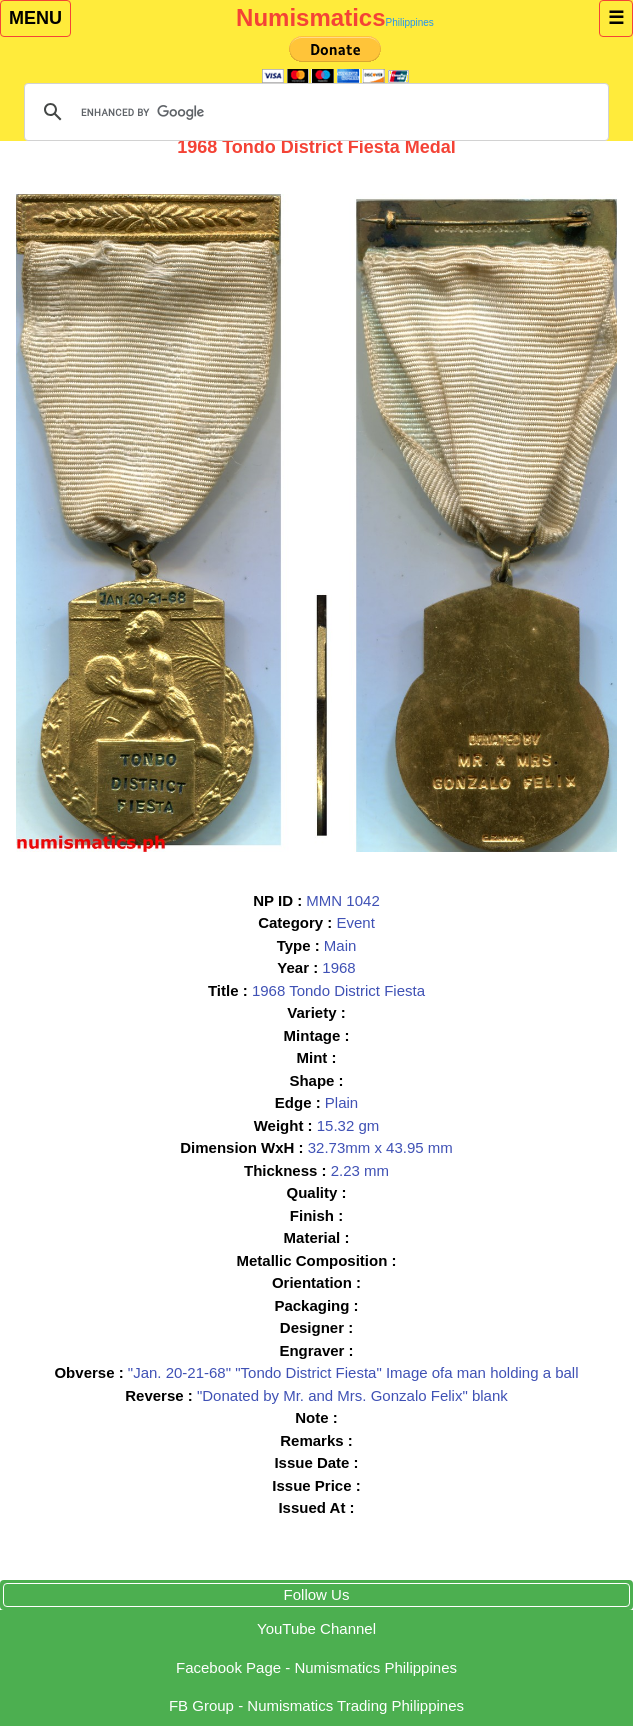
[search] (313, 112)
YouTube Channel (316, 1628)
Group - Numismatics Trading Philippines (316, 1705)
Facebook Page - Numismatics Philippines (316, 1667)
